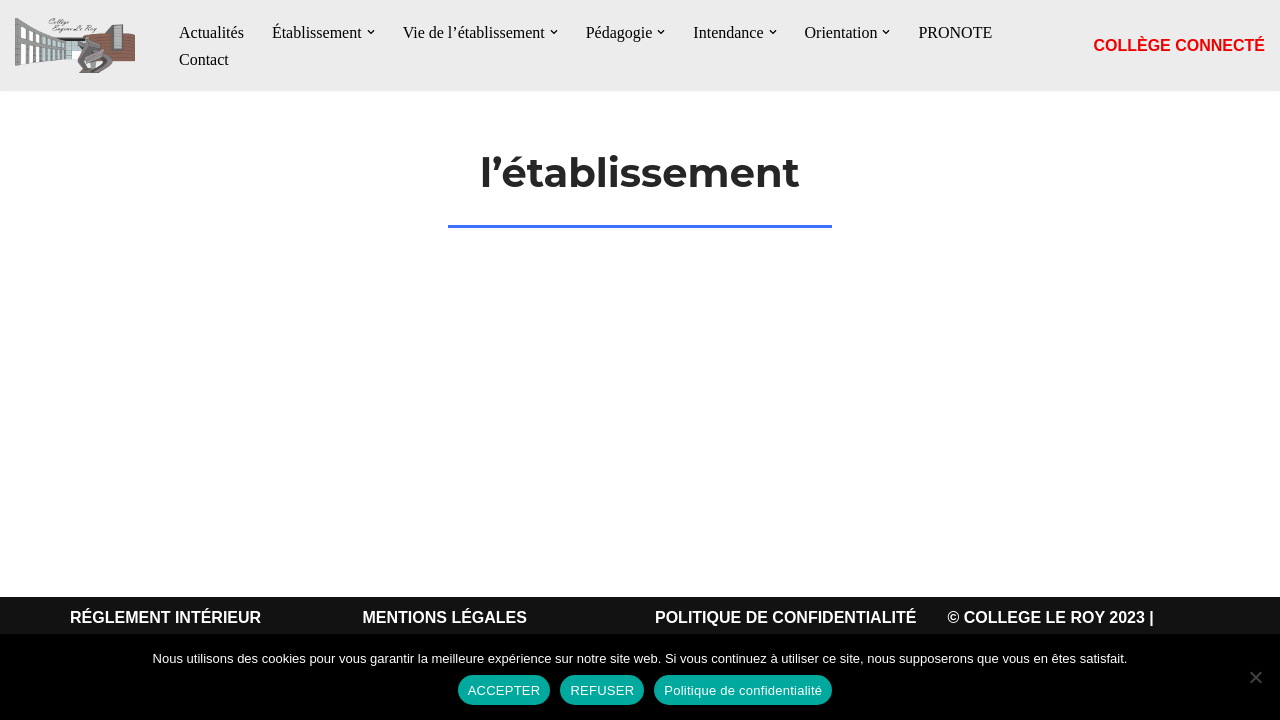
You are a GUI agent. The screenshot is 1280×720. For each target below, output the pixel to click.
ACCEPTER (504, 690)
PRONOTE (955, 32)
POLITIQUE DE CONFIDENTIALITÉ (785, 617)
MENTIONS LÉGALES (445, 617)
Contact (204, 59)
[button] (371, 32)
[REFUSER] (1255, 677)
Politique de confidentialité (743, 690)
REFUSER (602, 690)
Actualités (211, 32)
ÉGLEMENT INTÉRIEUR (172, 617)
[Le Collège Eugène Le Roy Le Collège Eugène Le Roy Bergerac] (80, 45)
